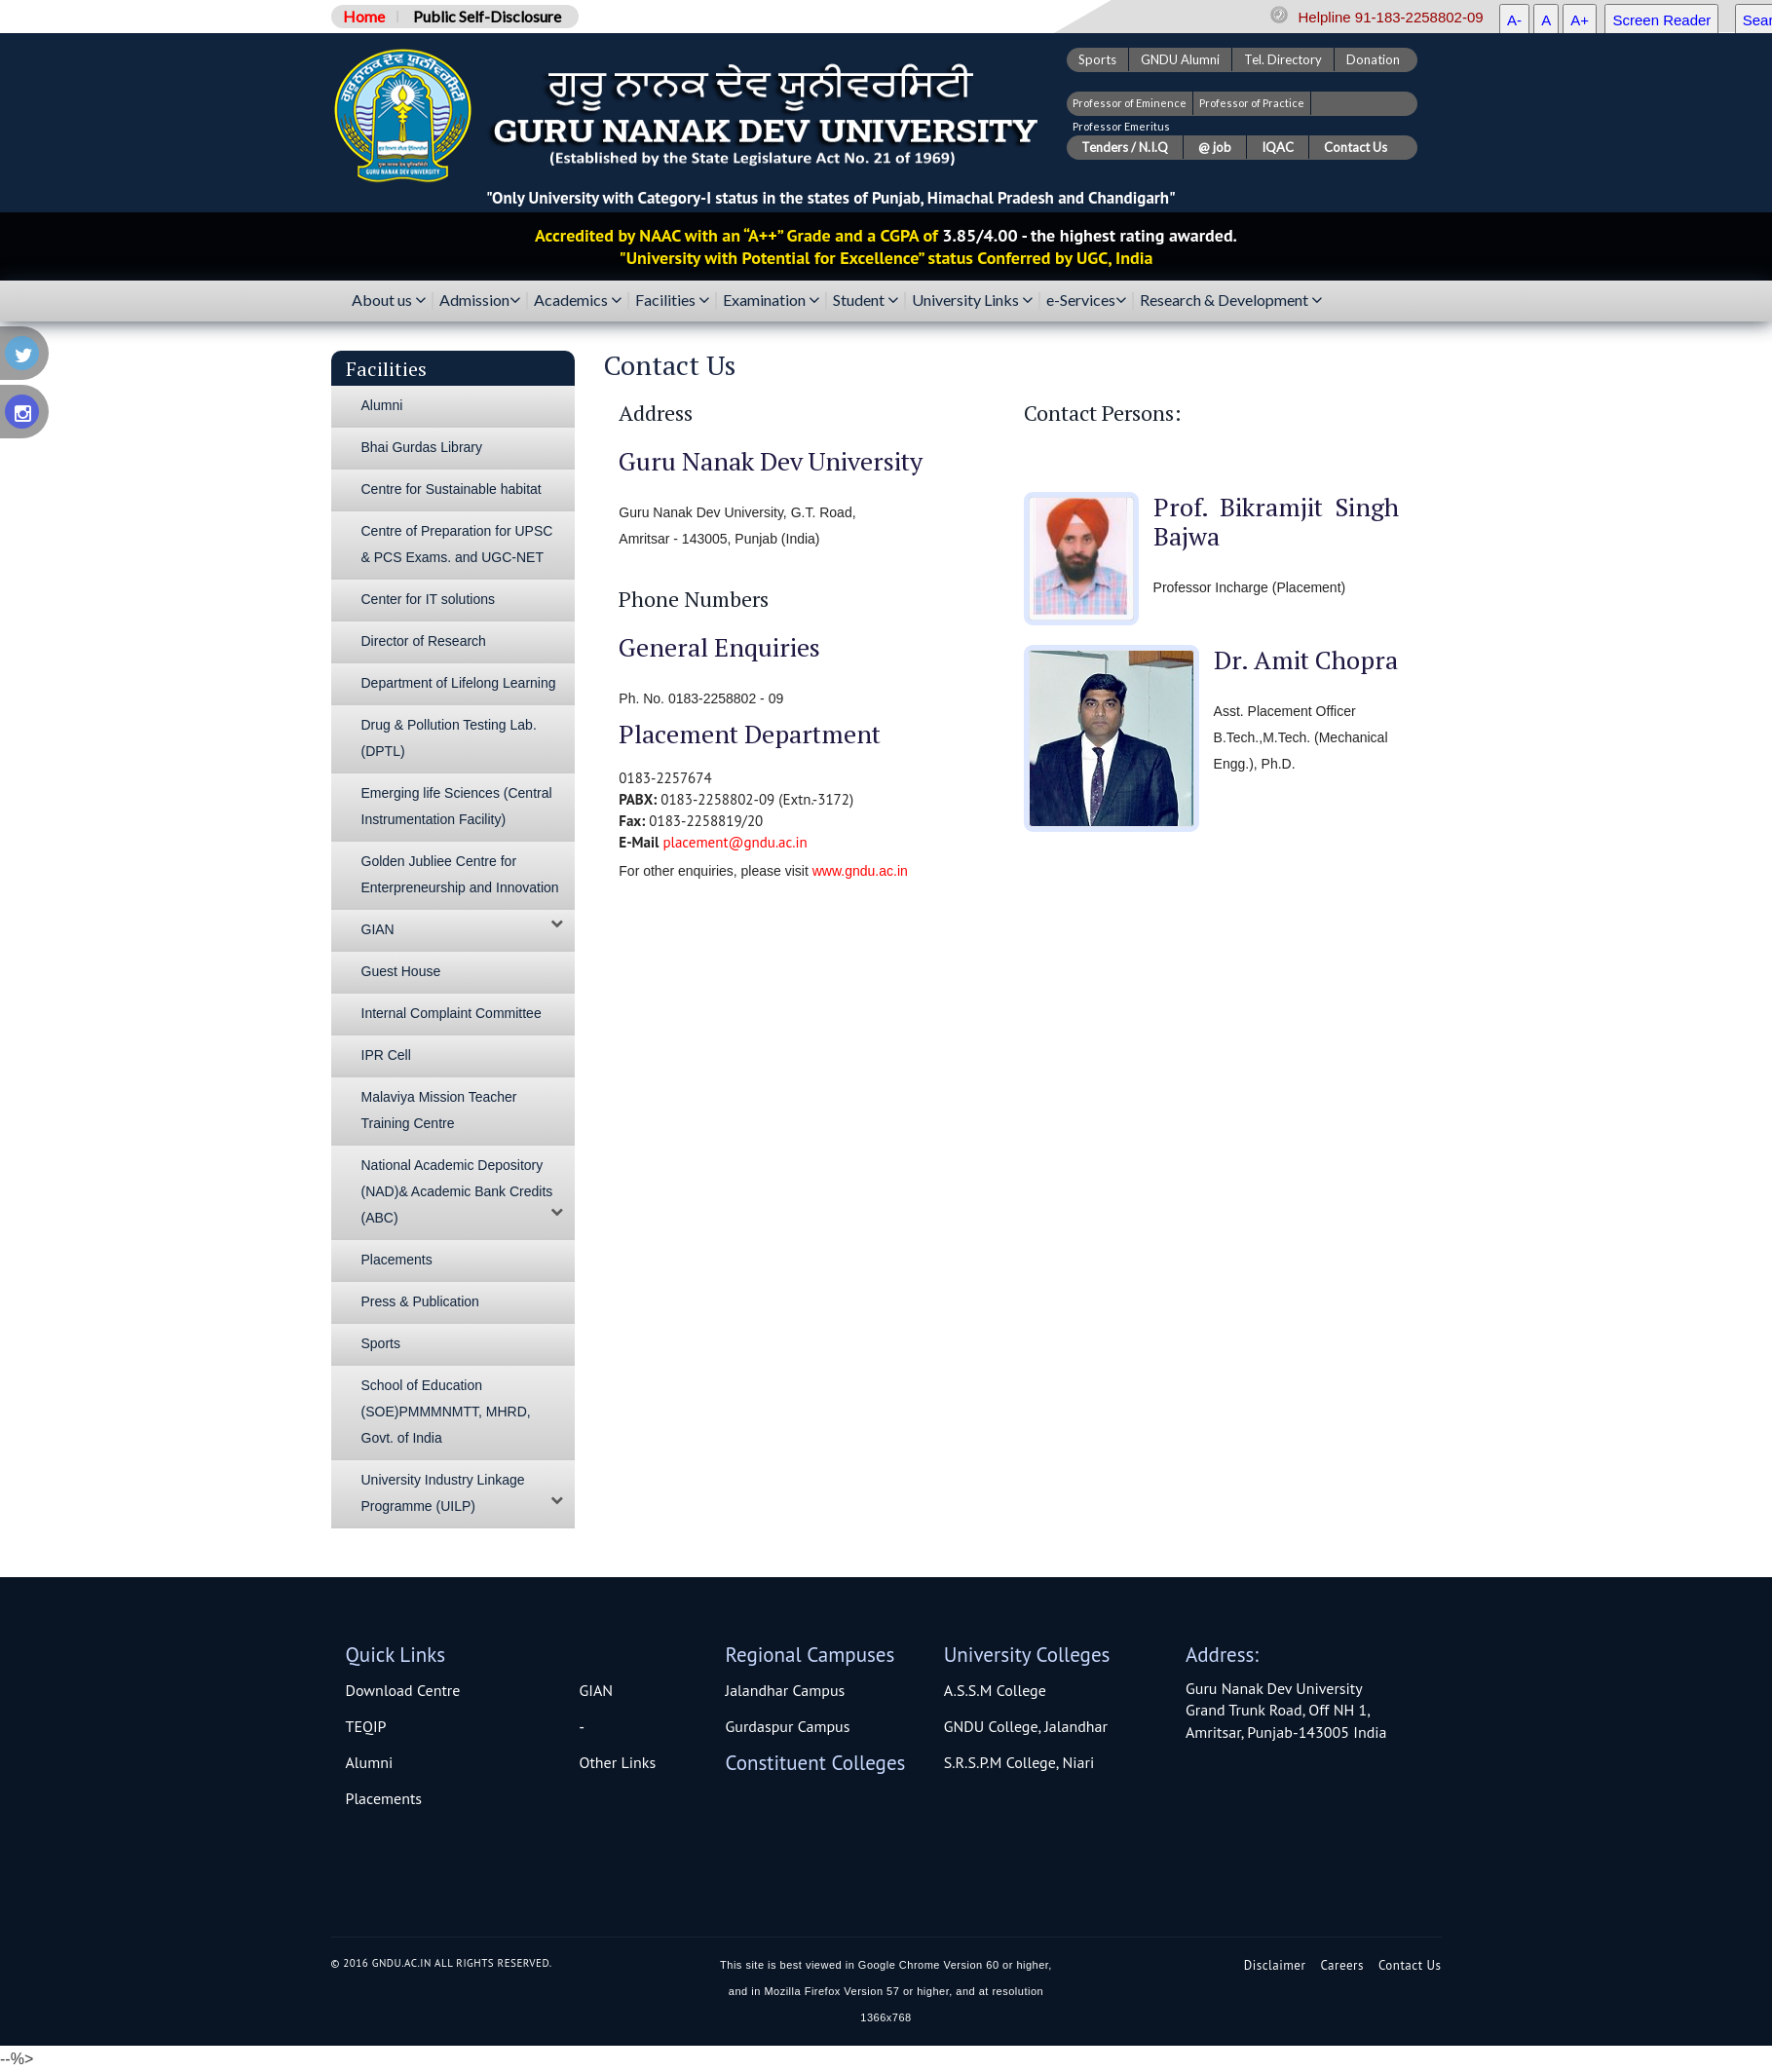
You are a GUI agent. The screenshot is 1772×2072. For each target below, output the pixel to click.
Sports (1097, 59)
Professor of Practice (1251, 102)
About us (389, 301)
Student (865, 301)
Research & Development (1231, 301)
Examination (771, 301)
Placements (384, 1798)
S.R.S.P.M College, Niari (1019, 1762)
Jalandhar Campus (786, 1690)
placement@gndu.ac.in (734, 842)
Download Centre (403, 1690)
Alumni (370, 1762)
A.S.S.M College (995, 1690)
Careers (1342, 1965)
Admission (479, 301)
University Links (972, 301)
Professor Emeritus (1121, 126)
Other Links (618, 1762)
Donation (1373, 59)
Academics (578, 301)
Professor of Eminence (1130, 102)
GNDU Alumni (1180, 59)
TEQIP (366, 1726)
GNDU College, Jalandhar (1026, 1726)
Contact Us (1410, 1965)
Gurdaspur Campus (788, 1726)
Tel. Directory (1283, 59)
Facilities (672, 301)
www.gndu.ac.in (860, 871)
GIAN (597, 1690)
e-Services (1086, 301)
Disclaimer (1275, 1965)
